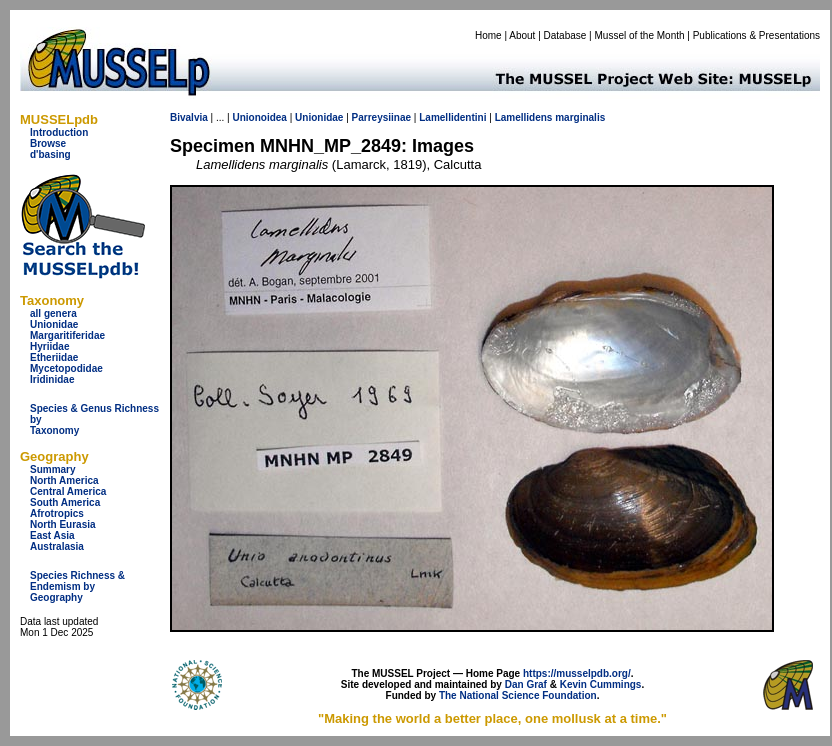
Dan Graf (526, 684)
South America (65, 502)
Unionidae (54, 324)
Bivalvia (189, 117)
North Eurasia (63, 524)
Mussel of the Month (640, 35)
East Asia (52, 535)
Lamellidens (524, 117)
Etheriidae (54, 357)
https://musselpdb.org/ (577, 673)
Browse (48, 143)
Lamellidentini (452, 117)
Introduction (59, 132)
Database (565, 35)
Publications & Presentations (756, 35)
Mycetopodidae (66, 368)
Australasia (57, 546)
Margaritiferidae (67, 335)
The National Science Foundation (518, 695)
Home (488, 35)
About (522, 35)
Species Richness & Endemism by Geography (77, 586)
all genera (53, 313)
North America (64, 480)
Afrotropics (57, 513)
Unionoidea (259, 117)
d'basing (50, 154)
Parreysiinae (382, 117)
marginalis (580, 117)
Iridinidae (52, 379)
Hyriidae (49, 346)
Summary (53, 469)
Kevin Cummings (601, 684)
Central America (68, 491)
